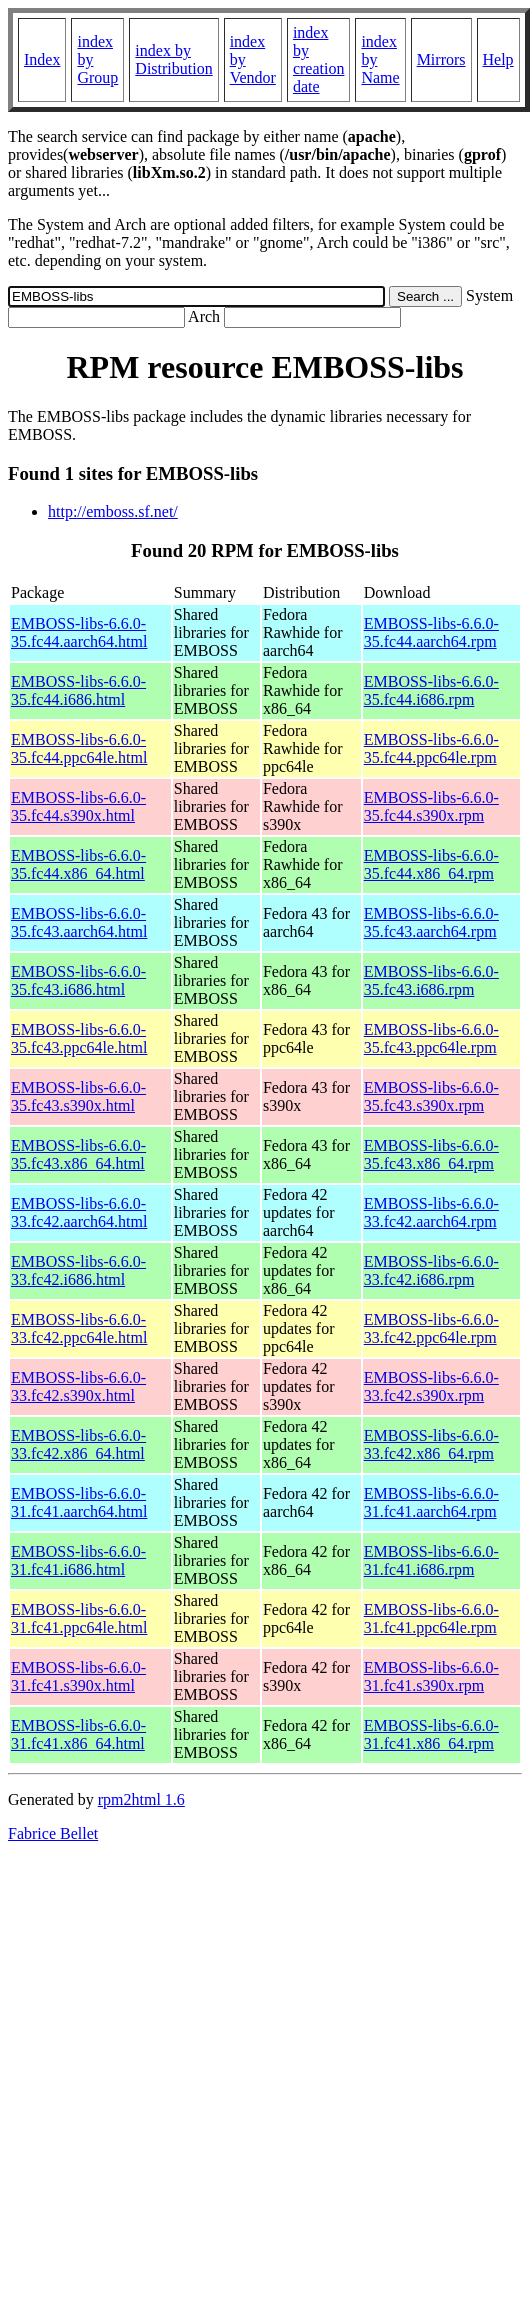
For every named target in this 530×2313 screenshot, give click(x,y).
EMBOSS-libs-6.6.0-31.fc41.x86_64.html (78, 1734)
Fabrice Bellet (53, 1833)
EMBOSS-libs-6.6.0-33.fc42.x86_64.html (78, 1444)
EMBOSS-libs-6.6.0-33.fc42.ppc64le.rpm (431, 1328)
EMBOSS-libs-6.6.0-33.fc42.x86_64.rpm (431, 1444)
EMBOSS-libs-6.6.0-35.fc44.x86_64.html (78, 864)
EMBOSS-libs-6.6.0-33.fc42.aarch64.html (79, 1212)
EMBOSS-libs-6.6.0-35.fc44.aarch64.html (79, 632)
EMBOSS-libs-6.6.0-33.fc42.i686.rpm (431, 1270)
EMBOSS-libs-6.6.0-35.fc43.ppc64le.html (79, 1038)
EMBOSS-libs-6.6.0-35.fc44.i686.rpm (431, 690)
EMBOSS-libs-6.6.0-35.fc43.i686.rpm (431, 980)
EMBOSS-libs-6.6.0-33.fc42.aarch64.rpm (431, 1212)
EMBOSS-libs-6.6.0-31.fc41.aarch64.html (79, 1502)
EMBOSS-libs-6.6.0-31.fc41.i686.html (78, 1560)
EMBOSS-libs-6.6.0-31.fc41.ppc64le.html (79, 1618)
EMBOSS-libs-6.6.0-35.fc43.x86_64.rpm (431, 1154)
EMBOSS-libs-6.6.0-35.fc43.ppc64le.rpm (431, 1038)
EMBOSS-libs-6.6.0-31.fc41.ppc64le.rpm (431, 1618)
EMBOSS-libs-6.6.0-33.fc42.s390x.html (78, 1386)
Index (42, 59)
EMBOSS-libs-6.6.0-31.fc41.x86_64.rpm (431, 1734)
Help (498, 59)
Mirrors (441, 59)
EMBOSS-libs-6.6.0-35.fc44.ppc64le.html (79, 748)
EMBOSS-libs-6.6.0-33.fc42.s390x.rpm (431, 1386)
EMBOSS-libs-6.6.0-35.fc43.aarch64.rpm (431, 922)
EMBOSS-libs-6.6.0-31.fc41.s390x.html (78, 1676)
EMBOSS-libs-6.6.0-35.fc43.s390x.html (78, 1096)
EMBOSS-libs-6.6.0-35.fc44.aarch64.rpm (431, 632)
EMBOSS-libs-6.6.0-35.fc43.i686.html (78, 980)
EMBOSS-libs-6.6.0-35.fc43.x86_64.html (78, 1154)
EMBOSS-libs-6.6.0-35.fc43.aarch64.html (79, 922)
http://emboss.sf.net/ (113, 511)
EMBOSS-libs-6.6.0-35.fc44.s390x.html (78, 806)
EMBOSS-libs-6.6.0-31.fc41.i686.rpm (431, 1560)
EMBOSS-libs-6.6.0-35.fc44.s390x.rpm (431, 806)
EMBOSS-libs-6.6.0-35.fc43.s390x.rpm (431, 1096)
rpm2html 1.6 (141, 1799)
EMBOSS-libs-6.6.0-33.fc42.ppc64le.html (79, 1328)
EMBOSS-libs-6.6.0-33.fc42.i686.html (78, 1270)
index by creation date (319, 59)
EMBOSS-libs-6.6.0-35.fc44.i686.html (78, 690)
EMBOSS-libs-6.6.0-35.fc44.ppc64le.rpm (431, 748)
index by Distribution (173, 59)
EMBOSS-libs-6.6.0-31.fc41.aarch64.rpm (431, 1502)
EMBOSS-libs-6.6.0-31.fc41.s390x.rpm (431, 1676)
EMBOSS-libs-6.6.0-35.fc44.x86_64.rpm (431, 864)
